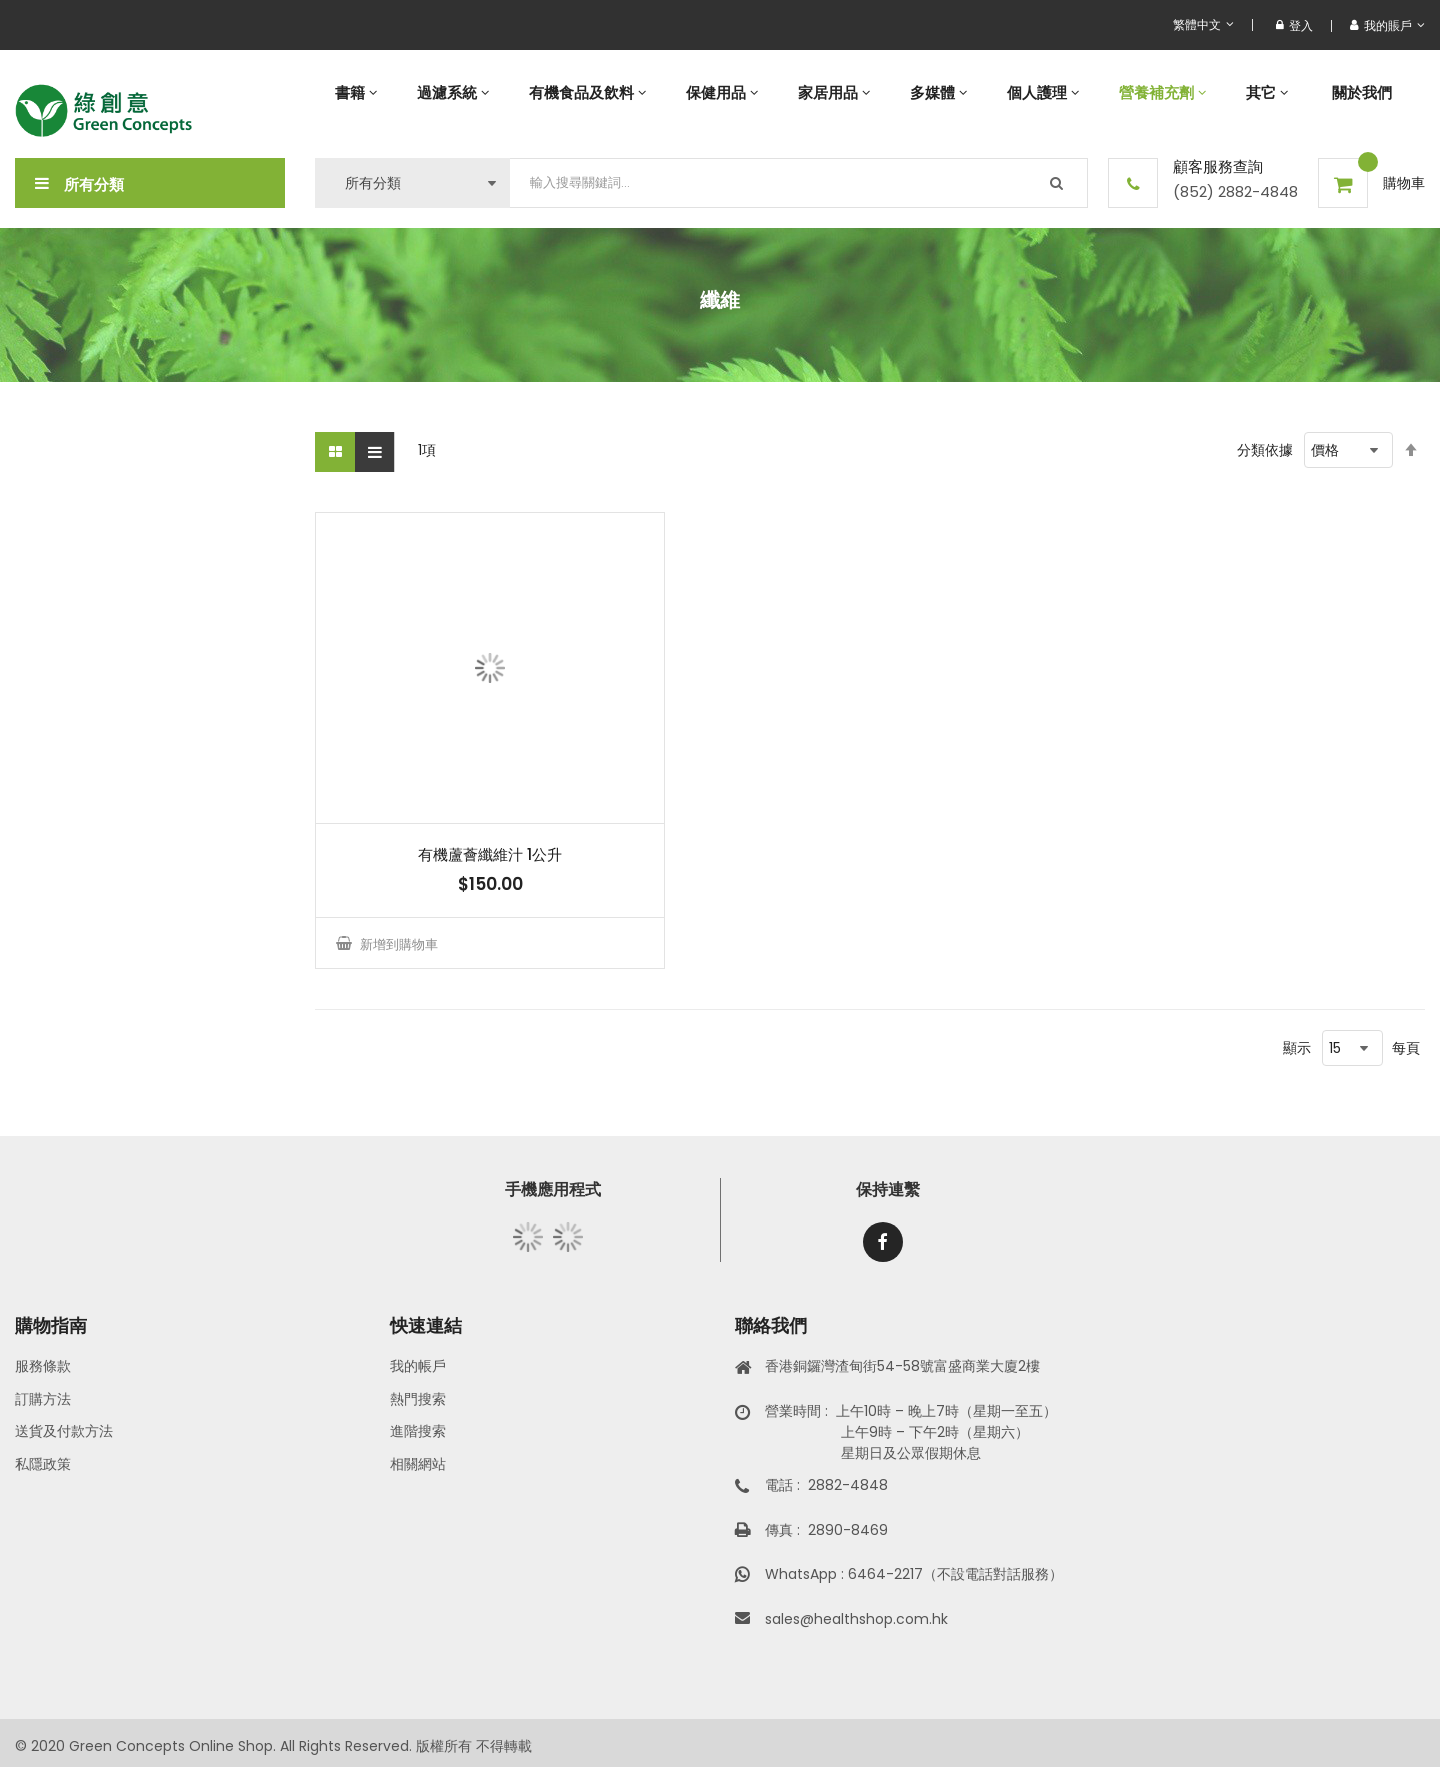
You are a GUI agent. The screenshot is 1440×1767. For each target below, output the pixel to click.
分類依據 (1265, 450)
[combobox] (799, 183)
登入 (1294, 25)
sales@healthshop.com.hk (856, 1619)
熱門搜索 (418, 1399)
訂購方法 (43, 1399)
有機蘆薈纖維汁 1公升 (490, 854)
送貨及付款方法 (64, 1431)
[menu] (870, 92)
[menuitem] (356, 92)
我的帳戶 (418, 1366)
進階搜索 (418, 1431)
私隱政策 (43, 1464)
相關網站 (418, 1464)
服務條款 (43, 1366)
